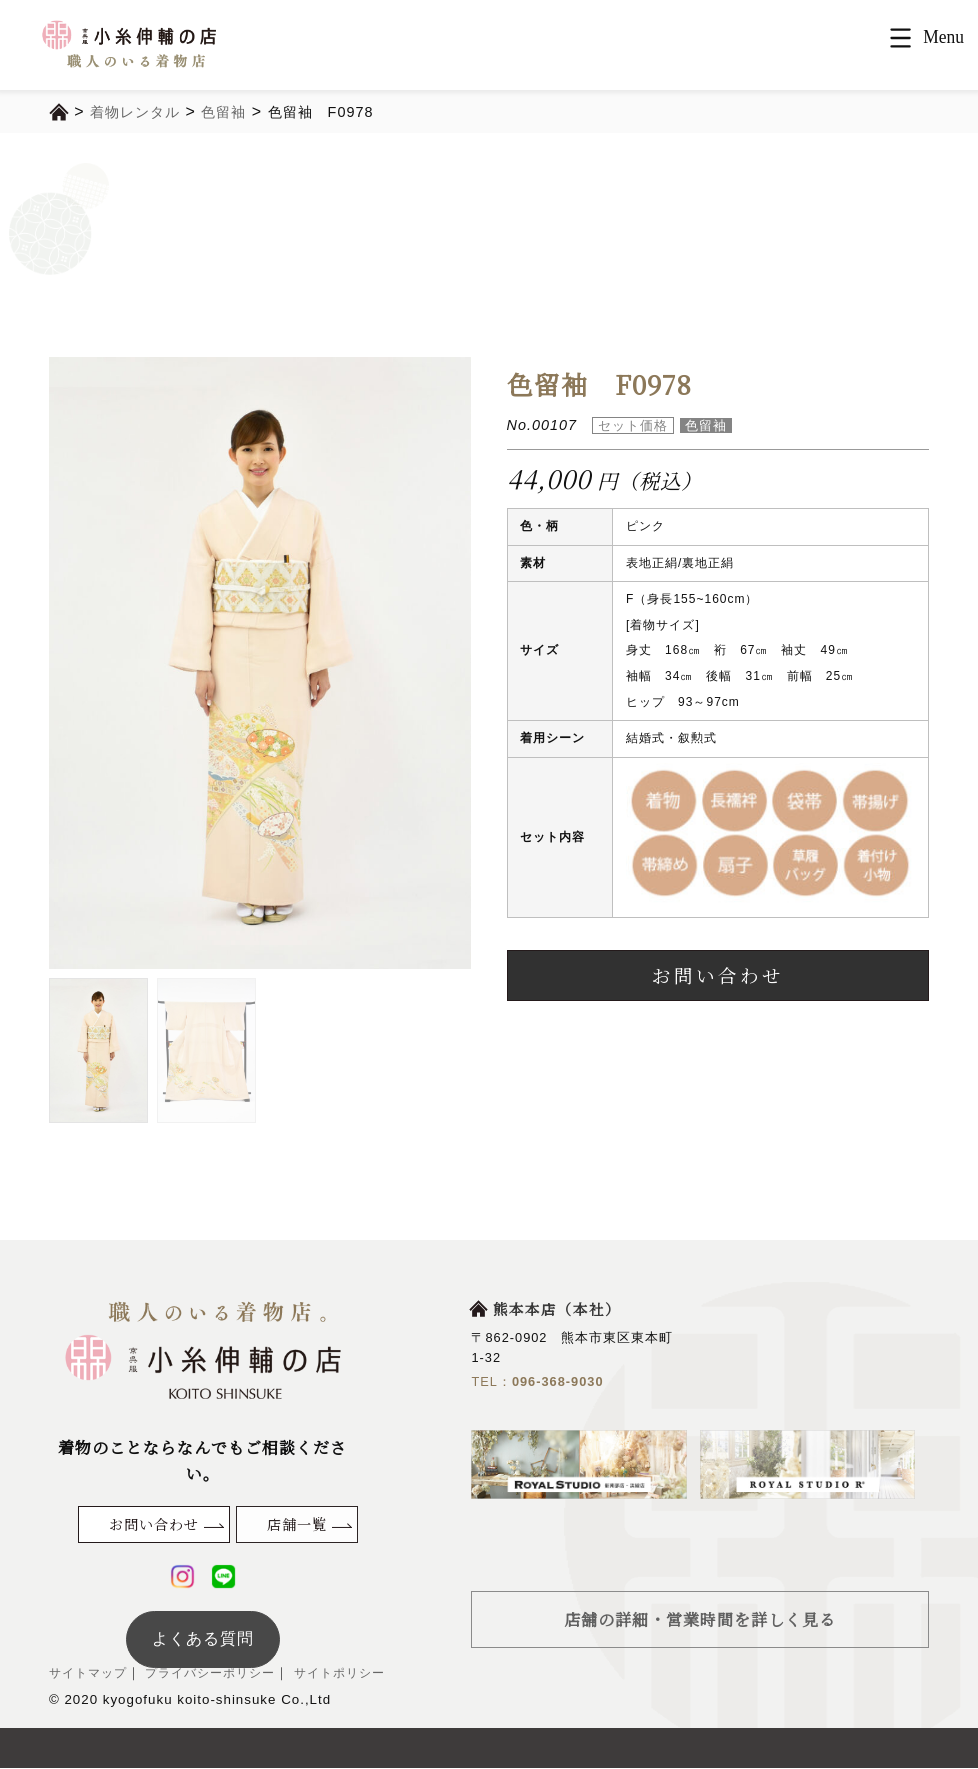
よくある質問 (203, 1639)
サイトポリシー (356, 1674)
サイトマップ (91, 1674)
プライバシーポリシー (219, 1674)
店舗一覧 (297, 1523)
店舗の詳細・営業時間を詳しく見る (700, 1619)
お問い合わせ (718, 975)
